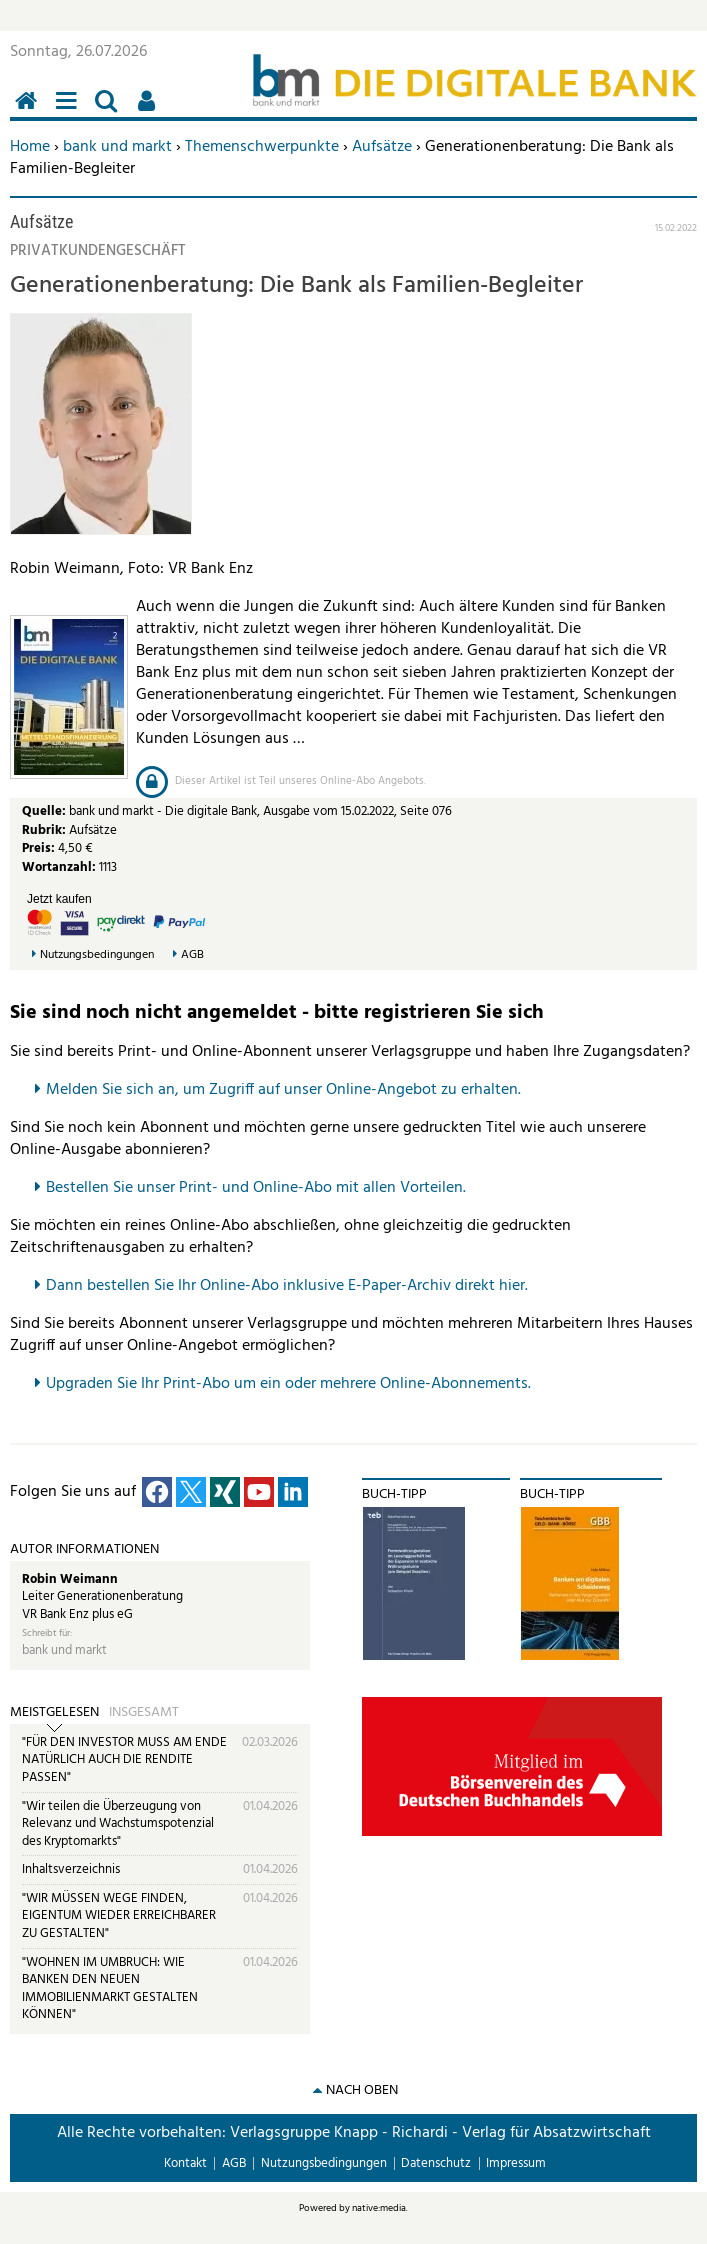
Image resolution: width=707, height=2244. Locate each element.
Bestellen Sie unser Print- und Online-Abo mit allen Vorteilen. (256, 1188)
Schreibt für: (47, 1633)
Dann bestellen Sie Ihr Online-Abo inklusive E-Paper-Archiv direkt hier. (287, 1286)
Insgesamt (144, 1713)
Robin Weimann (70, 1579)
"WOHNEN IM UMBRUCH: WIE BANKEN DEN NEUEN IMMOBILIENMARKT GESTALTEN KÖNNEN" (110, 1989)
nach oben (362, 2090)
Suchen (110, 111)
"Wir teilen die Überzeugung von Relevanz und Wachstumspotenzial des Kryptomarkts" (118, 1824)
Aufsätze (382, 147)
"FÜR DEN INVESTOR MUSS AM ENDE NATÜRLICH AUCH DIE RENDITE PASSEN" (124, 1760)
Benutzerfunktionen (150, 111)
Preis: (38, 848)
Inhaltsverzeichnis (71, 1869)
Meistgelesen (54, 1713)
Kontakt (185, 2163)
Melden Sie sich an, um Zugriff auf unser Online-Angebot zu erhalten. (283, 1090)
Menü (70, 111)
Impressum (516, 2163)
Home (30, 147)
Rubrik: (45, 830)
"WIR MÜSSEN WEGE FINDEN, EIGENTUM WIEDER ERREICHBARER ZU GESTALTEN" (119, 1916)
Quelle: (45, 811)
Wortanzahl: (59, 867)
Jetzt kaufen (59, 899)
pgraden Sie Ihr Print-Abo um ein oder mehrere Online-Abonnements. (293, 1384)
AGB (192, 955)
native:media (379, 2208)
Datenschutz (436, 2163)
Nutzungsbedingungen (97, 955)
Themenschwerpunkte (262, 147)
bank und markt (117, 147)
